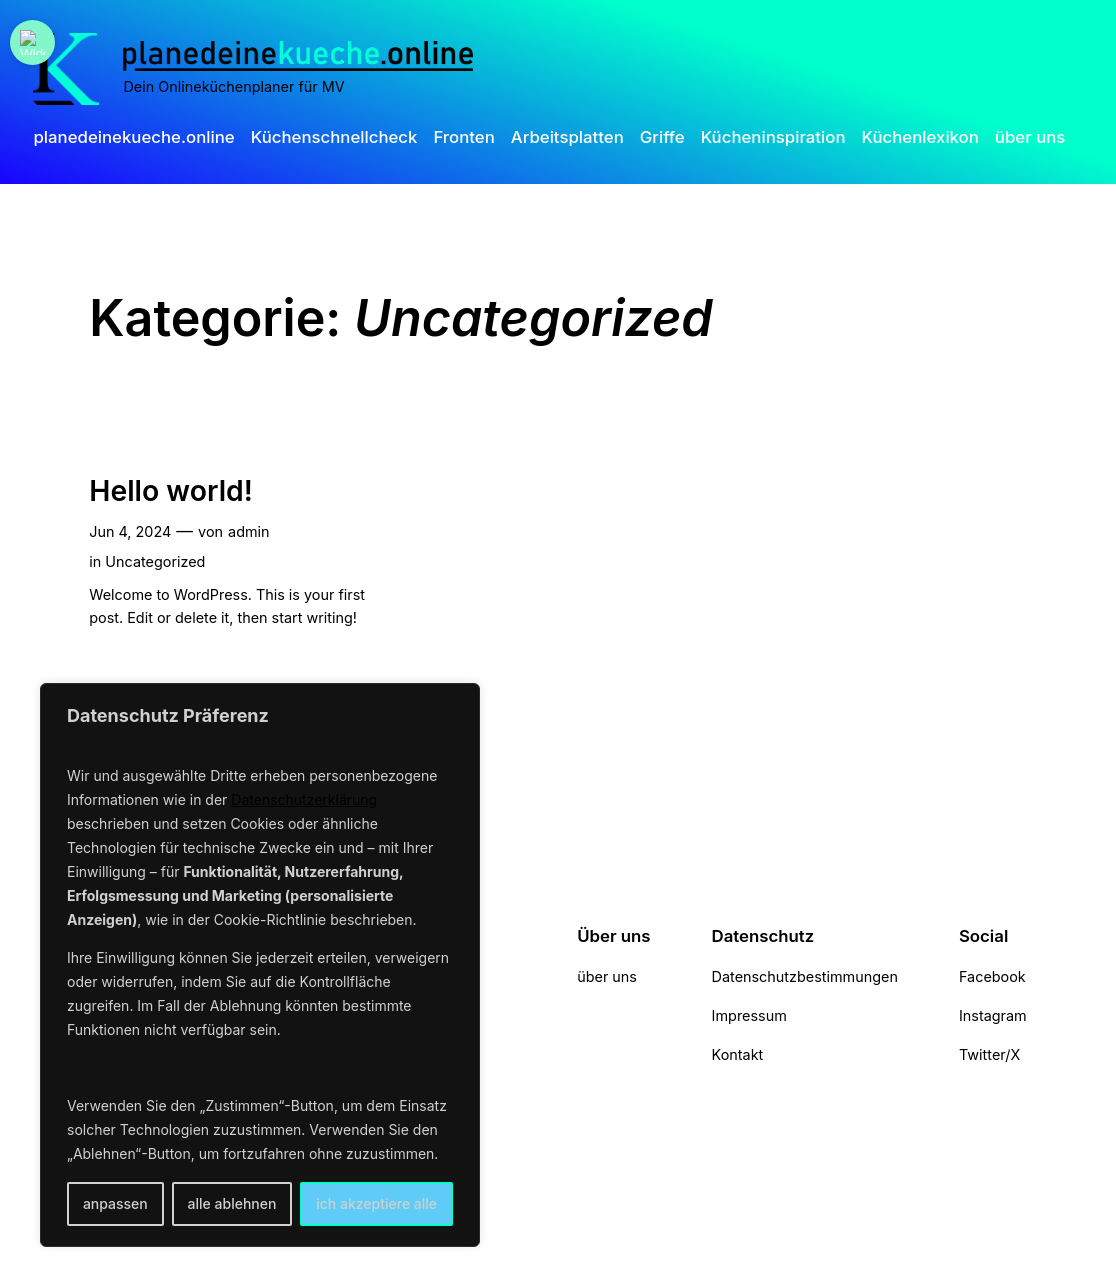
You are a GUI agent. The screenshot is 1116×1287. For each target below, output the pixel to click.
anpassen (115, 1203)
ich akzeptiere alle (376, 1203)
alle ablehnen (232, 1203)
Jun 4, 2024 (130, 531)
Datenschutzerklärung (304, 799)
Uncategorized (155, 561)
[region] (260, 965)
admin (249, 531)
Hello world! (171, 491)
